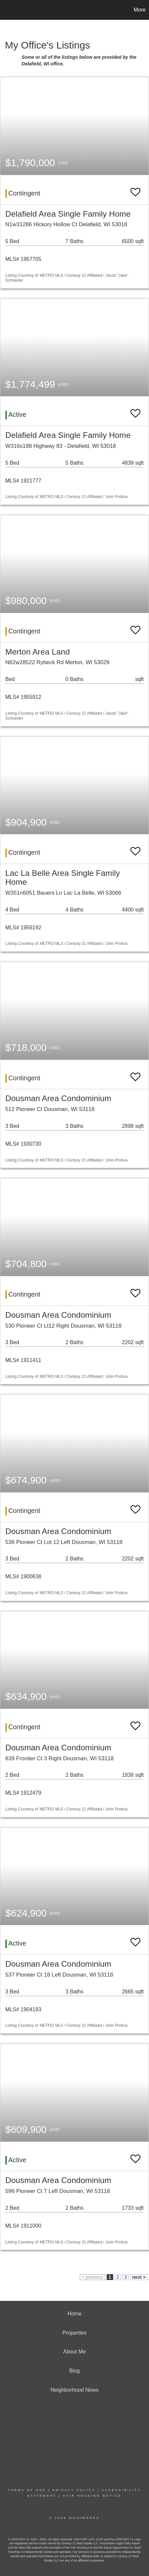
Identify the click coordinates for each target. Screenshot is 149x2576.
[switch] (135, 189)
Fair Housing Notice (92, 2495)
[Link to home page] (6, 10)
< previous (92, 2277)
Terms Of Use (27, 2490)
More (140, 10)
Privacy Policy (73, 2490)
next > (139, 2277)
